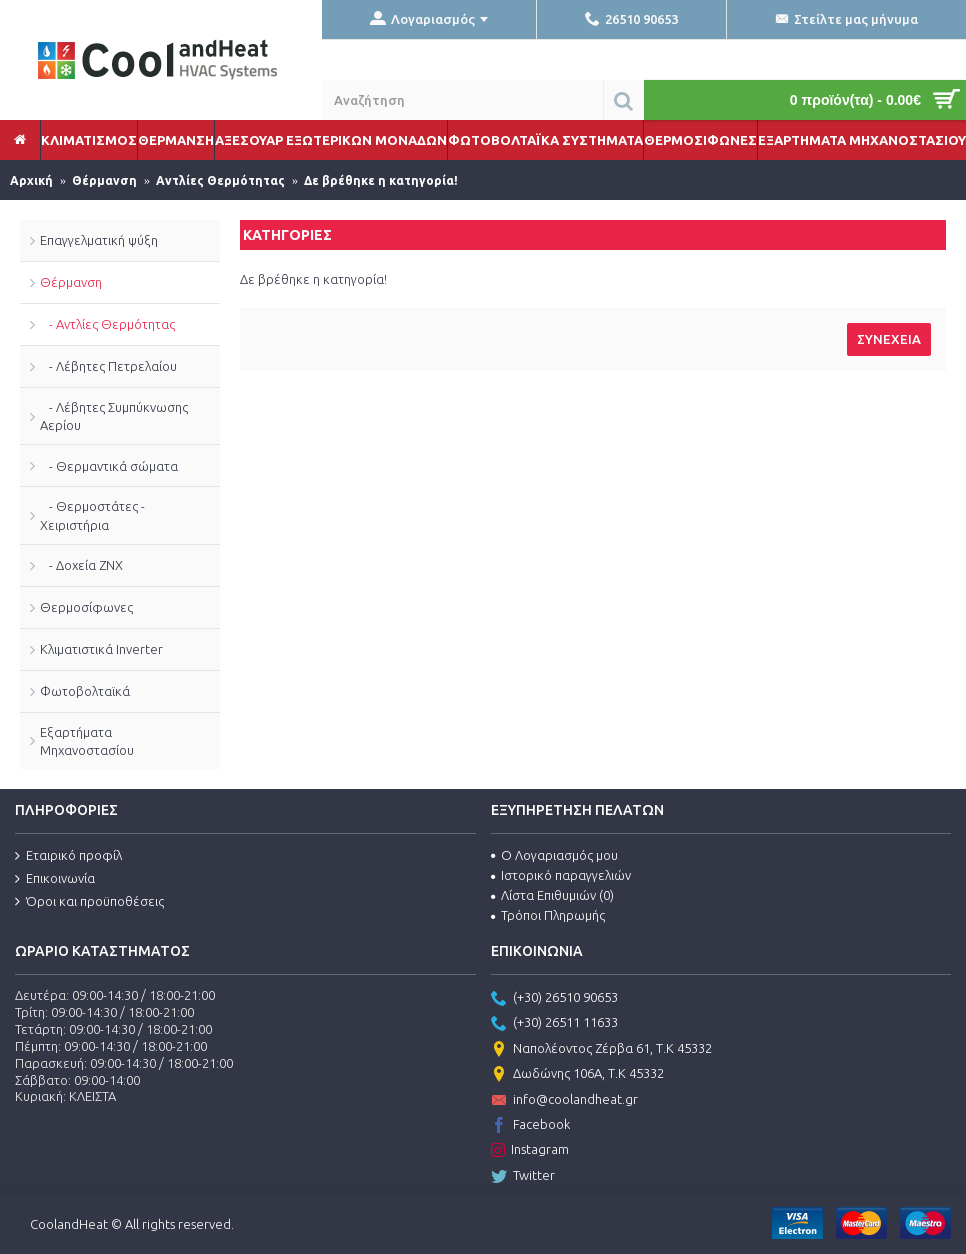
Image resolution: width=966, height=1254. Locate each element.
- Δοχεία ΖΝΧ (81, 565)
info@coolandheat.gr (564, 1101)
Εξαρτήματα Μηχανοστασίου (87, 741)
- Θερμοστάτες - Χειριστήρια (92, 515)
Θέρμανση (71, 282)
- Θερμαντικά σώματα (109, 466)
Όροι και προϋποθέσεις (89, 902)
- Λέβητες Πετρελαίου (108, 366)
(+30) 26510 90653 (554, 999)
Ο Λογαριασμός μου (554, 855)
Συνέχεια (889, 339)
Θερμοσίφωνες (86, 607)
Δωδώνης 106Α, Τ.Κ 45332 (577, 1075)
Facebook (530, 1126)
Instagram (530, 1151)
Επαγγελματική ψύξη (99, 240)
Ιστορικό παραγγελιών (561, 875)
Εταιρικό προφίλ (68, 856)
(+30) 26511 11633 (554, 1024)
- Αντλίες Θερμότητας (107, 324)
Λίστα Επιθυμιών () (552, 895)
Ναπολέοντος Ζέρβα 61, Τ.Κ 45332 (601, 1050)
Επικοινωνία (55, 879)
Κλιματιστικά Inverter (101, 649)
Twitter (523, 1177)
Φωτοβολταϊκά (85, 691)
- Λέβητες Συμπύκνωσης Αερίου (114, 416)
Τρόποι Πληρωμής (548, 915)
